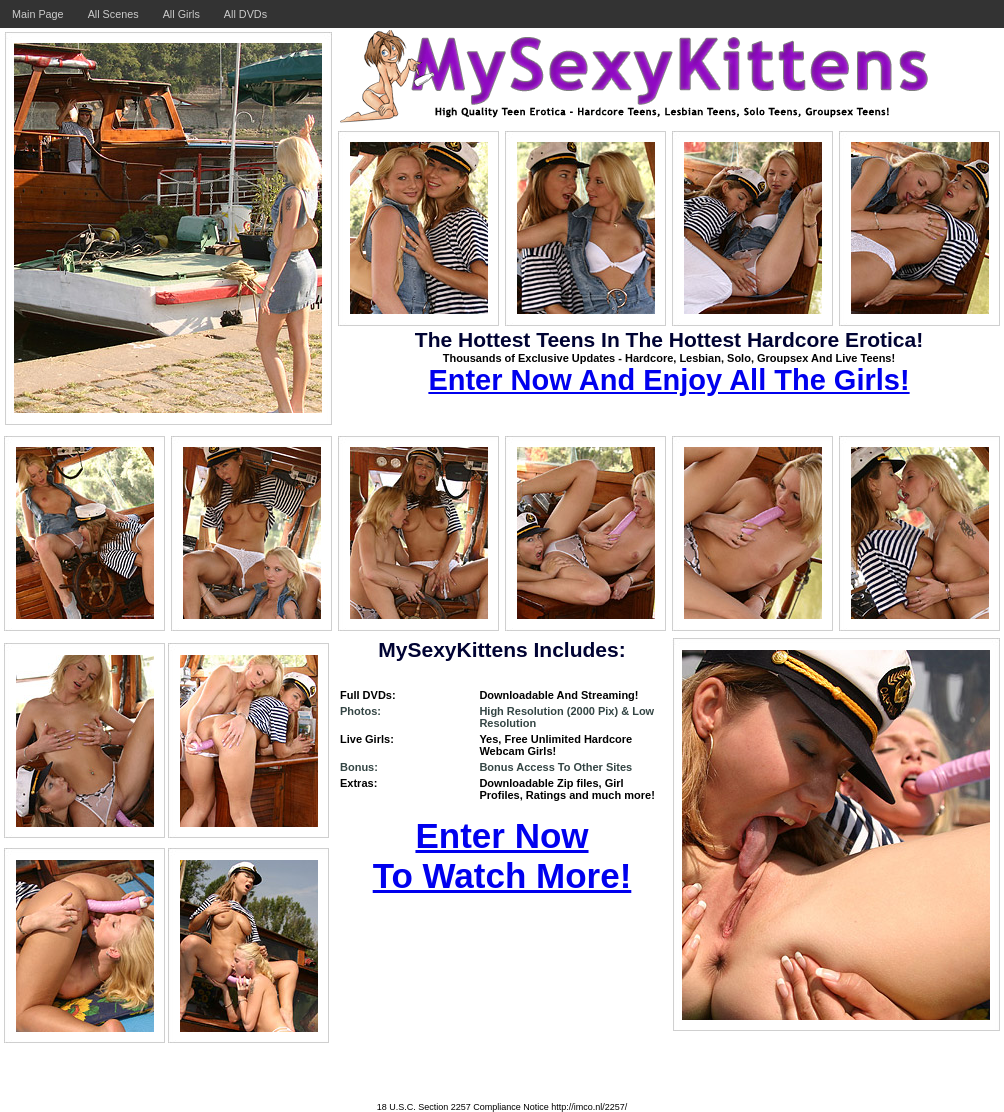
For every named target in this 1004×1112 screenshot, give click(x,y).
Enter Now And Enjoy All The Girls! (668, 380)
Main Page (38, 14)
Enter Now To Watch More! (502, 855)
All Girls (181, 14)
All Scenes (113, 14)
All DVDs (245, 14)
